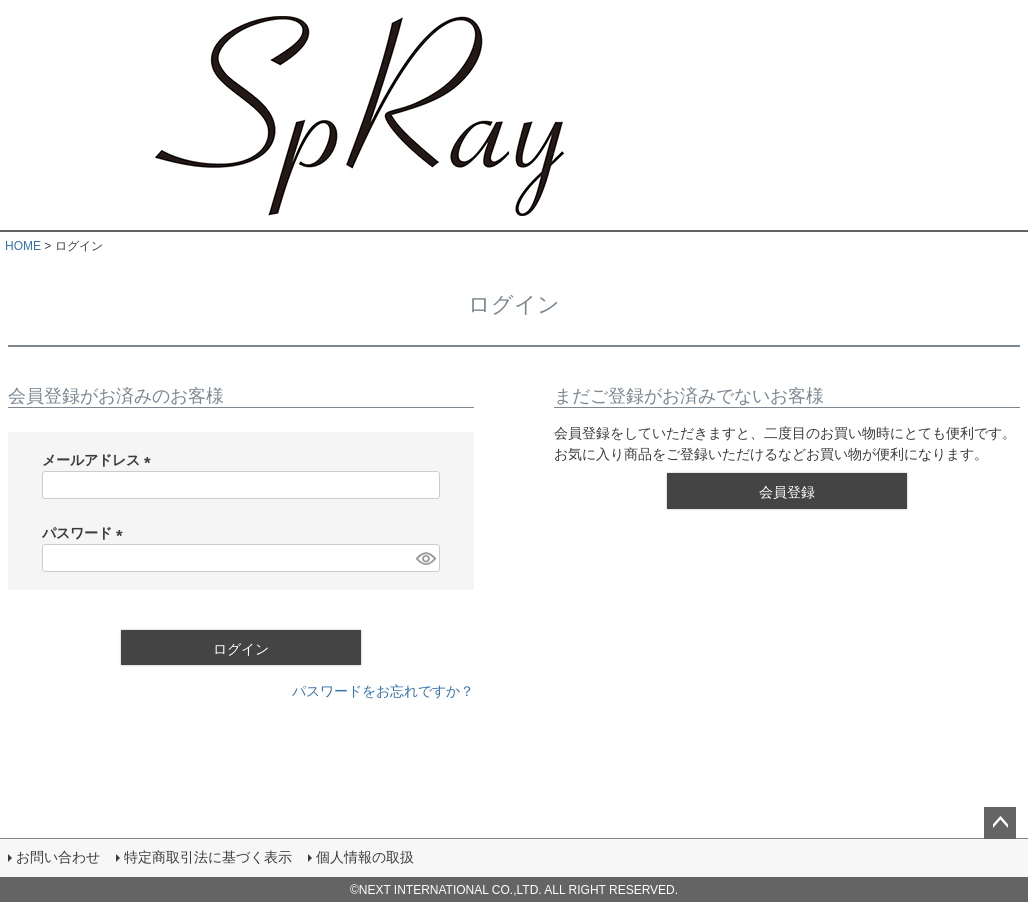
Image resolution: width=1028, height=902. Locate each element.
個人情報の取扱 (365, 857)
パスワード (86, 533)
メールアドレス (100, 460)
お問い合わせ (58, 857)
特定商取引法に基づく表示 (208, 857)
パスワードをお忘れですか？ (383, 691)
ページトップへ (1000, 823)
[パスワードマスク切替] (425, 558)
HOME (23, 246)
